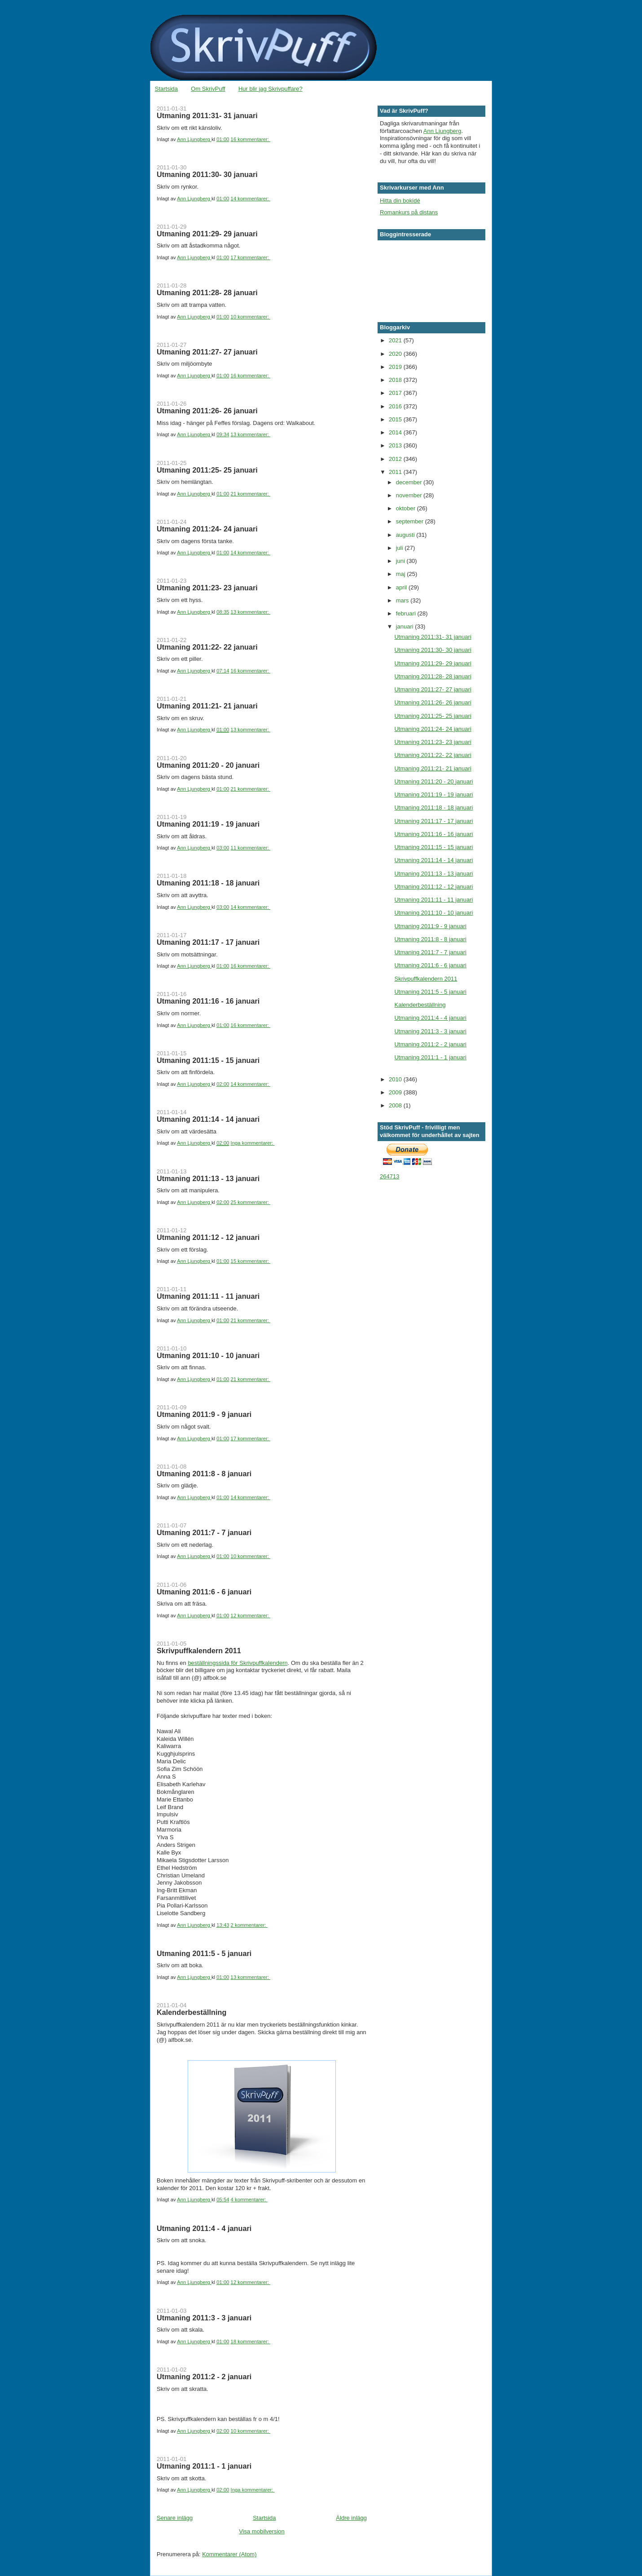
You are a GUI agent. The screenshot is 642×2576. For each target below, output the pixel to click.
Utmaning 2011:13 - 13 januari (208, 1178)
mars (403, 600)
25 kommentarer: (251, 1202)
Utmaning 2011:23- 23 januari (207, 588)
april (402, 587)
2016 (396, 406)
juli (400, 547)
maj (401, 574)
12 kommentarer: (251, 1615)
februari (407, 613)
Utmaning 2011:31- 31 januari (207, 115)
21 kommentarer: (251, 493)
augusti (406, 534)
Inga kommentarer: (253, 1143)
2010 (396, 1079)
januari (405, 626)
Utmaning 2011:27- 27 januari (207, 352)
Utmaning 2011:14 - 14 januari (208, 1119)
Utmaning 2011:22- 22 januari (207, 647)
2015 (396, 419)
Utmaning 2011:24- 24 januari (207, 529)
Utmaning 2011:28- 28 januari (207, 292)
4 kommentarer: (249, 2199)
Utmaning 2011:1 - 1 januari (204, 2466)
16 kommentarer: (251, 139)
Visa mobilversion (262, 2531)
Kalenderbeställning (191, 2012)
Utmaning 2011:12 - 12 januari (208, 1237)
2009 (396, 1092)
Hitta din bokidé (400, 200)
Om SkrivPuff (208, 88)
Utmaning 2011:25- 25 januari (207, 470)
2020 (396, 353)
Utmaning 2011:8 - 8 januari (204, 1473)
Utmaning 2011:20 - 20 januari (208, 765)
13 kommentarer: (251, 434)
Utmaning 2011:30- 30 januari (207, 174)
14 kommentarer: (251, 198)
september (410, 521)
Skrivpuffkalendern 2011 (199, 1651)
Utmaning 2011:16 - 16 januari (208, 1001)
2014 (396, 432)
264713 (389, 1176)
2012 (396, 459)
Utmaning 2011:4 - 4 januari (204, 2228)
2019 (396, 366)
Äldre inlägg (351, 2517)
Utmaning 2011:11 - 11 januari (208, 1296)
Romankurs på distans (409, 212)
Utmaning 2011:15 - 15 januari (208, 1060)
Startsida (166, 88)
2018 (396, 379)
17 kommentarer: (251, 257)
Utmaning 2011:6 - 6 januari (204, 1592)
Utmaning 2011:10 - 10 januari (208, 1355)
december (409, 482)
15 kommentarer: (251, 1261)
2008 (396, 1105)
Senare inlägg (175, 2517)
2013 (396, 445)
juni (401, 561)
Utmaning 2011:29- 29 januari (207, 234)
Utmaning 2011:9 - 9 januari (204, 1414)
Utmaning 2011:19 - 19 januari (208, 824)
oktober (406, 508)
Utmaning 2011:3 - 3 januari (204, 2318)
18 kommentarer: (251, 2341)
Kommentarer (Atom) (229, 2554)
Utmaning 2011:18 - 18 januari (208, 883)
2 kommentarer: (249, 1925)
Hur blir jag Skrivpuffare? (270, 88)
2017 (396, 392)
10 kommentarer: (251, 316)
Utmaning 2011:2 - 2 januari (204, 2376)
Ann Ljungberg (442, 131)
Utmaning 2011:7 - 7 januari (204, 1532)
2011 (396, 472)
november (409, 495)
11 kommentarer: (251, 847)
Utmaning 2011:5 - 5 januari (204, 1953)
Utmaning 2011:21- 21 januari (207, 706)
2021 (396, 340)
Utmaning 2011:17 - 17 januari (208, 942)
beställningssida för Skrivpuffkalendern (237, 1663)
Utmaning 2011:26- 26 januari (207, 411)
